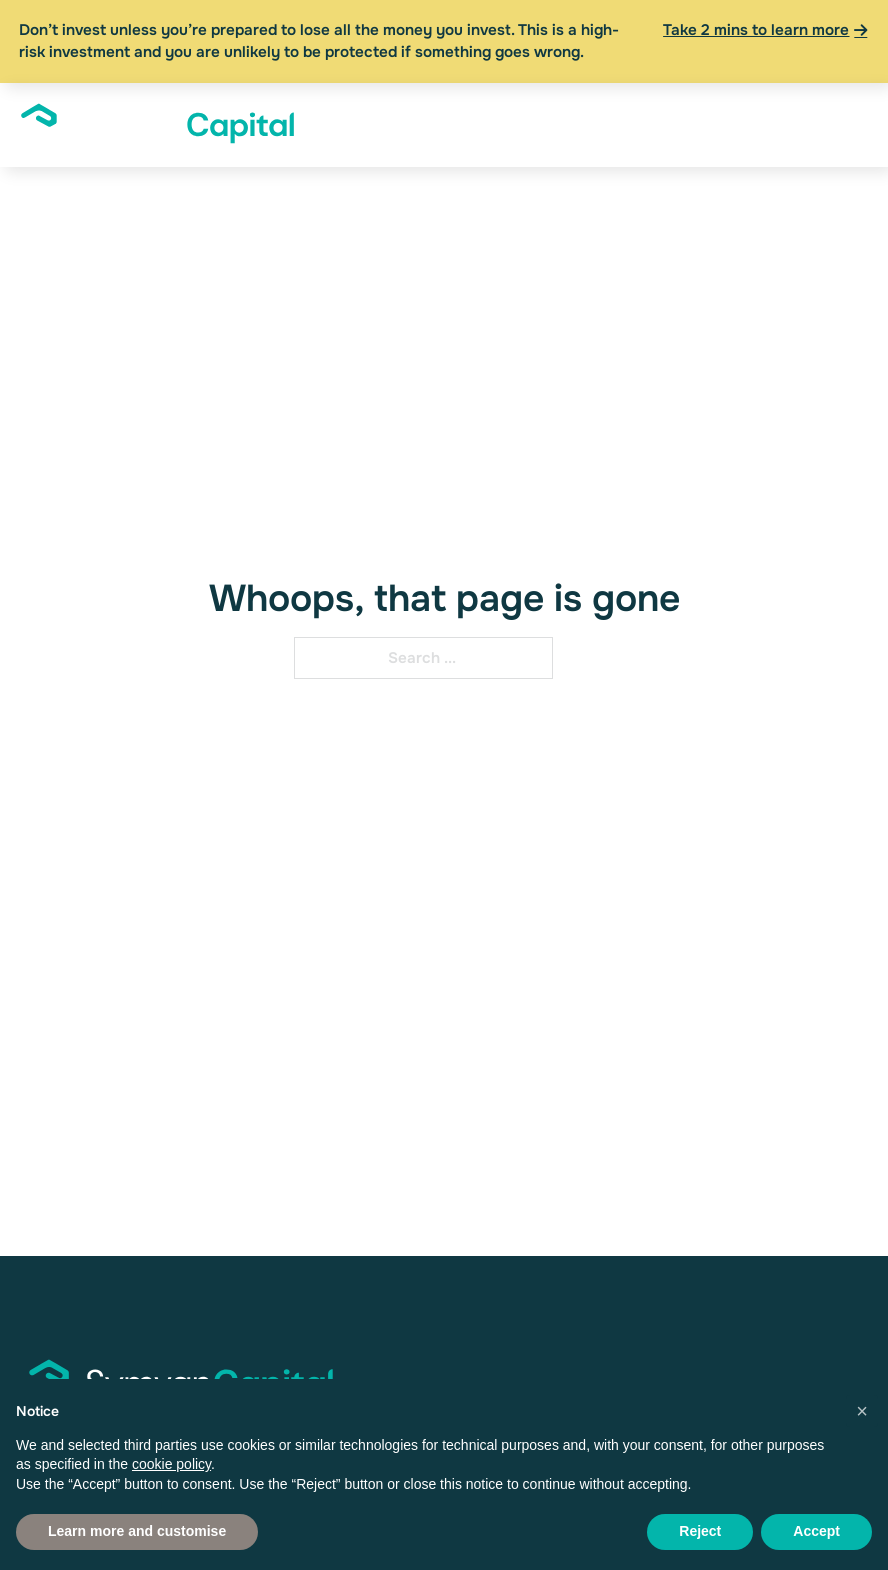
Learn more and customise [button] (137, 1531)
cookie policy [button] (171, 1464)
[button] (862, 1411)
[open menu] (838, 125)
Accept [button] (816, 1531)
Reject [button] (700, 1531)
